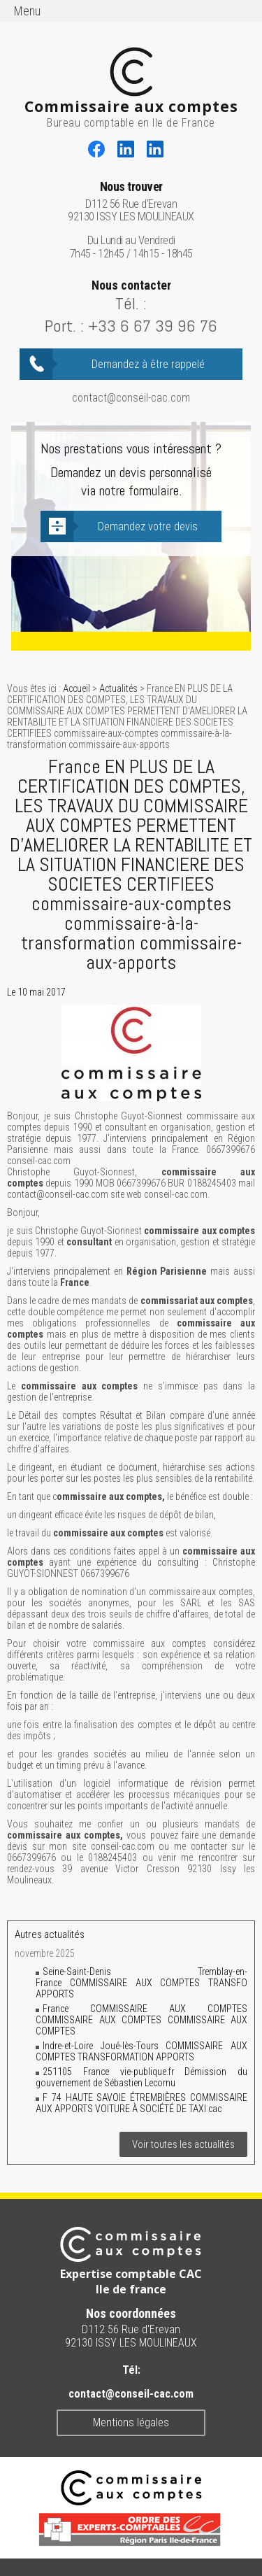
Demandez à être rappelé (148, 364)
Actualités (118, 688)
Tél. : (131, 303)
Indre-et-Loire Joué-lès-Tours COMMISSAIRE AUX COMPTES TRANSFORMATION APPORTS (141, 2051)
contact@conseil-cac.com (131, 397)
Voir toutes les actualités (183, 2144)
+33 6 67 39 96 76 (152, 326)
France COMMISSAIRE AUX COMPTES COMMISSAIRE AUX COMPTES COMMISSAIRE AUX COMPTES (141, 2020)
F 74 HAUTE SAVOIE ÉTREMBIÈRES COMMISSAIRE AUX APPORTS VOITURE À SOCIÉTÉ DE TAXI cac (141, 2103)
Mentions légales (131, 2422)
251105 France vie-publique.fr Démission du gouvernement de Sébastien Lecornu (141, 2077)
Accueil (76, 688)
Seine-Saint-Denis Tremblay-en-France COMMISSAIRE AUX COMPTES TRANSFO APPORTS (141, 1983)
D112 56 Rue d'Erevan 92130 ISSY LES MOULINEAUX (131, 202)
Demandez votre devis (148, 526)
